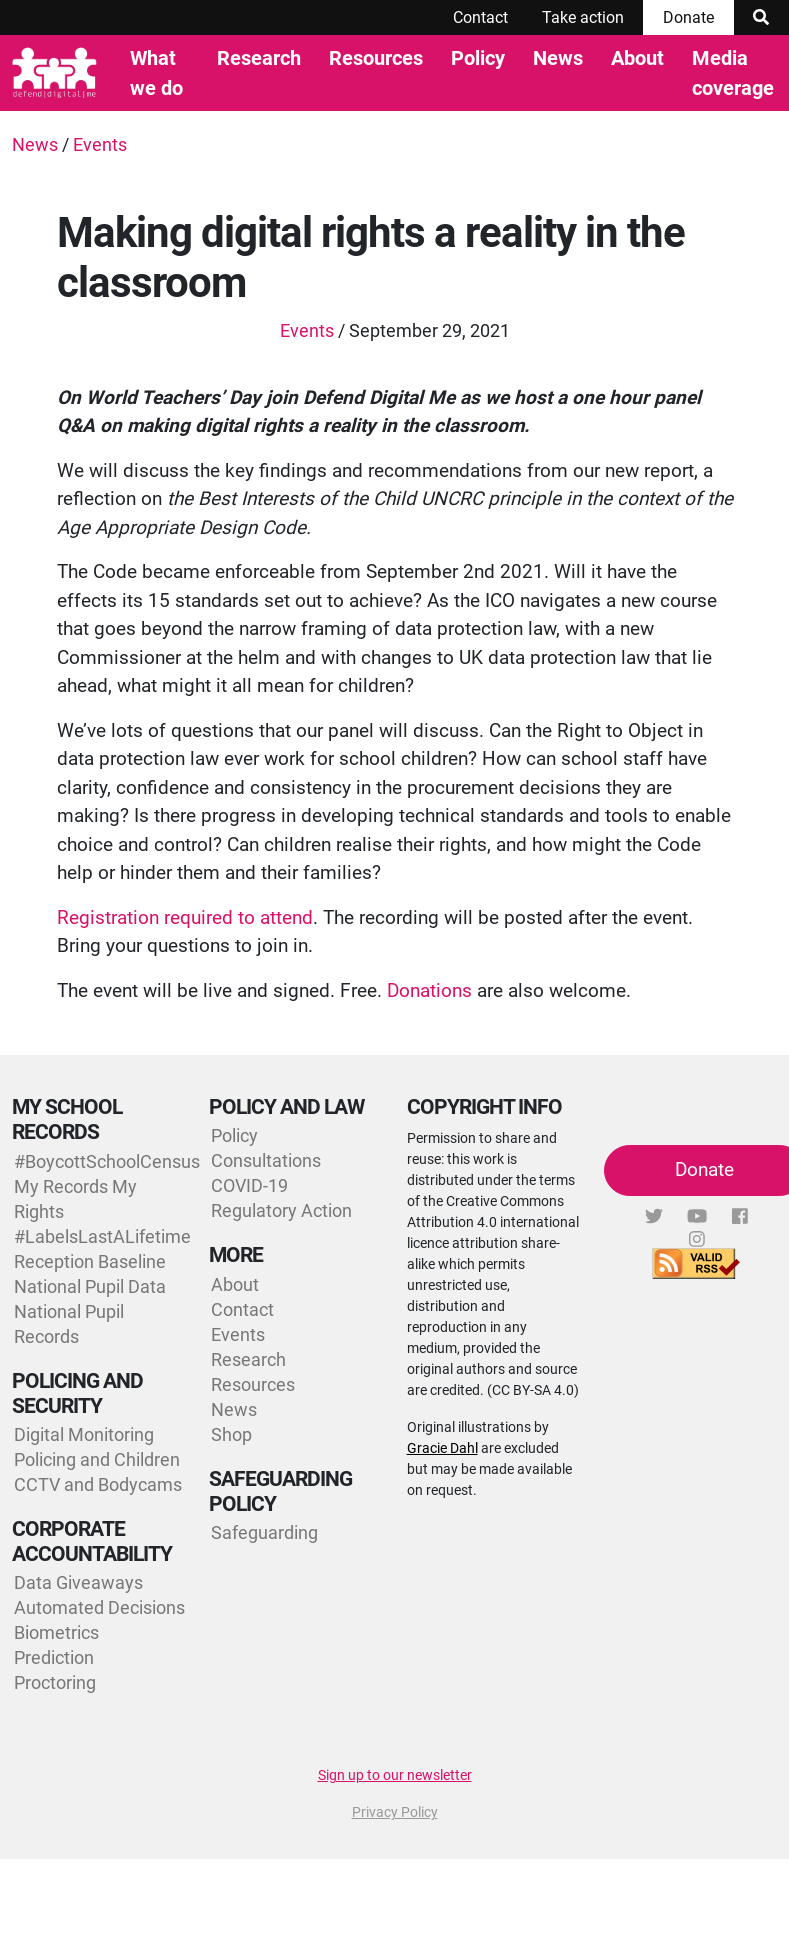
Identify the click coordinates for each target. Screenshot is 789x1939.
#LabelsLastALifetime (102, 1236)
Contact (480, 17)
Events (100, 144)
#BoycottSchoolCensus (107, 1161)
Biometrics (56, 1632)
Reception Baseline (90, 1261)
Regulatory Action (281, 1210)
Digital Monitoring (84, 1434)
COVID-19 (249, 1185)
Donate (688, 17)
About (637, 58)
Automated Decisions (99, 1607)
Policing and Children (97, 1459)
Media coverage (733, 73)
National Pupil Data (90, 1286)
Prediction (54, 1657)
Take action (583, 17)
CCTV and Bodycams (98, 1484)
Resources (376, 58)
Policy (478, 58)
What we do (156, 73)
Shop (231, 1434)
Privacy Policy (395, 1812)
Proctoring (55, 1682)
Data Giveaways (78, 1582)
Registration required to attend (185, 917)
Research (259, 58)
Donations (429, 990)
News (558, 58)
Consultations (266, 1160)
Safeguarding (264, 1532)
